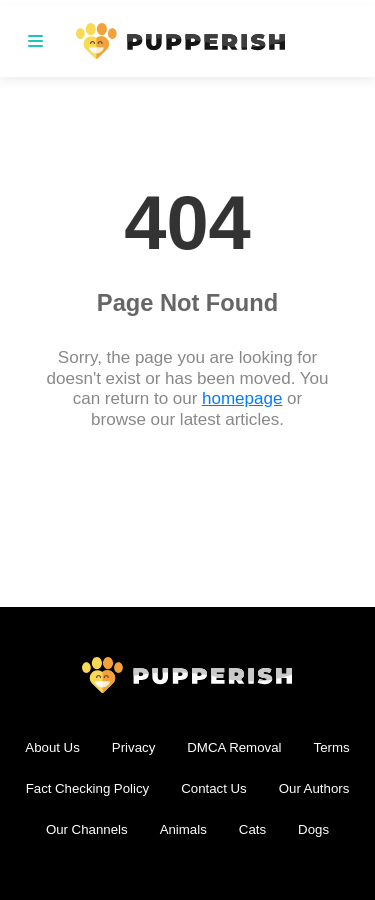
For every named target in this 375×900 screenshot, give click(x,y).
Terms (332, 747)
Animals (183, 829)
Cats (252, 829)
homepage (242, 398)
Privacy (134, 747)
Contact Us (213, 788)
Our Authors (314, 788)
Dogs (313, 829)
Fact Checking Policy (88, 788)
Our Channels (87, 829)
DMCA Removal (234, 747)
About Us (52, 747)
